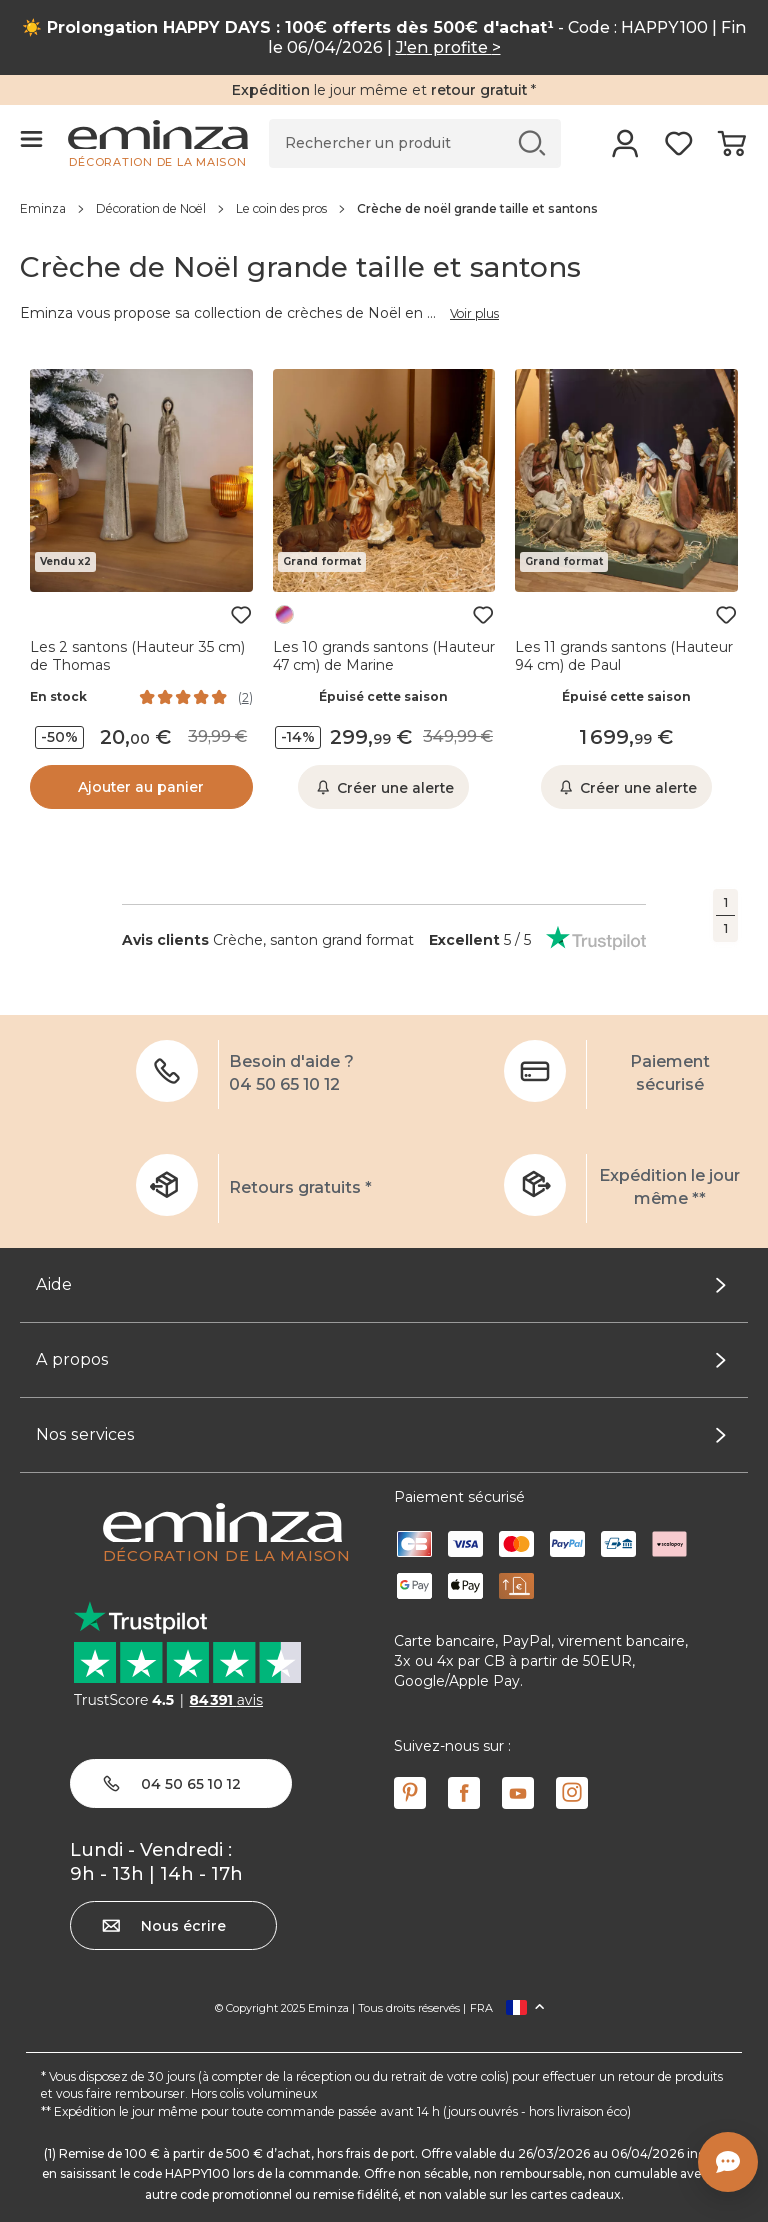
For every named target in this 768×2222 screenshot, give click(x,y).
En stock (58, 697)
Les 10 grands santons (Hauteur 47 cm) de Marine (384, 656)
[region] (384, 208)
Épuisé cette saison (383, 697)
